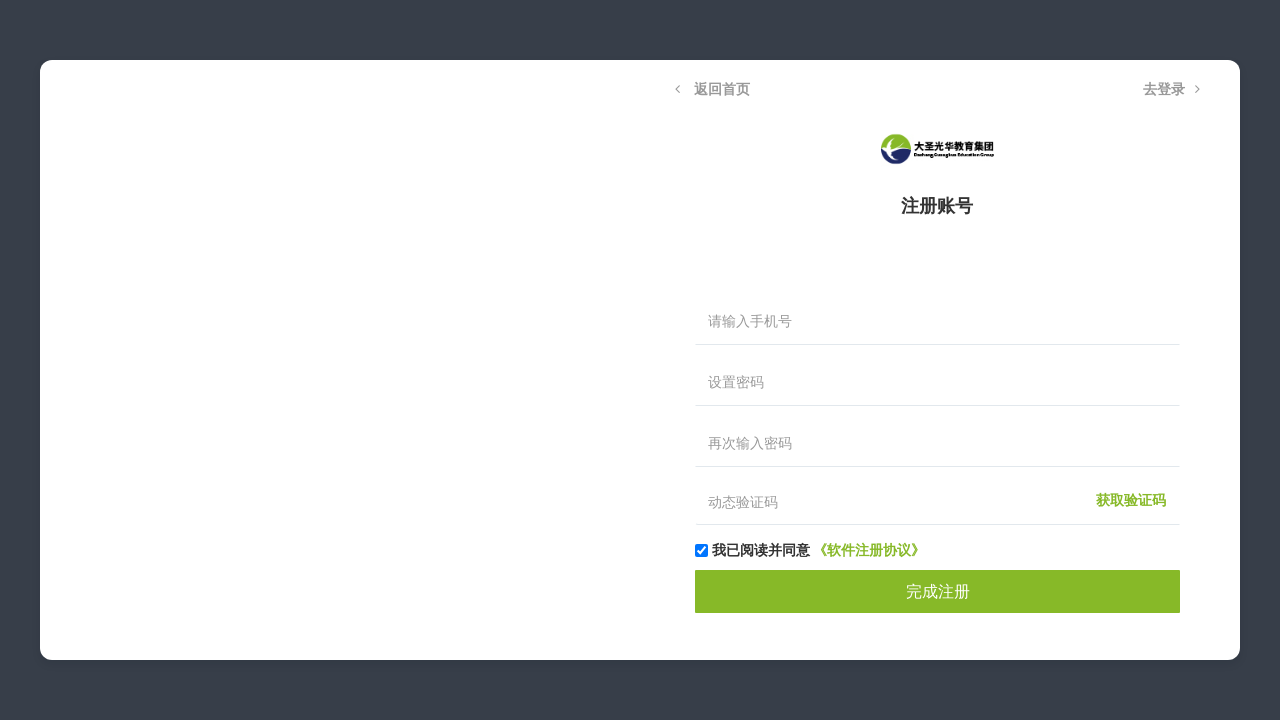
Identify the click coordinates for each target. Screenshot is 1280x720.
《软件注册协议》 (869, 549)
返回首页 (712, 89)
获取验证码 (1131, 500)
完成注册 (938, 591)
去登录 (1171, 89)
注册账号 (937, 206)
